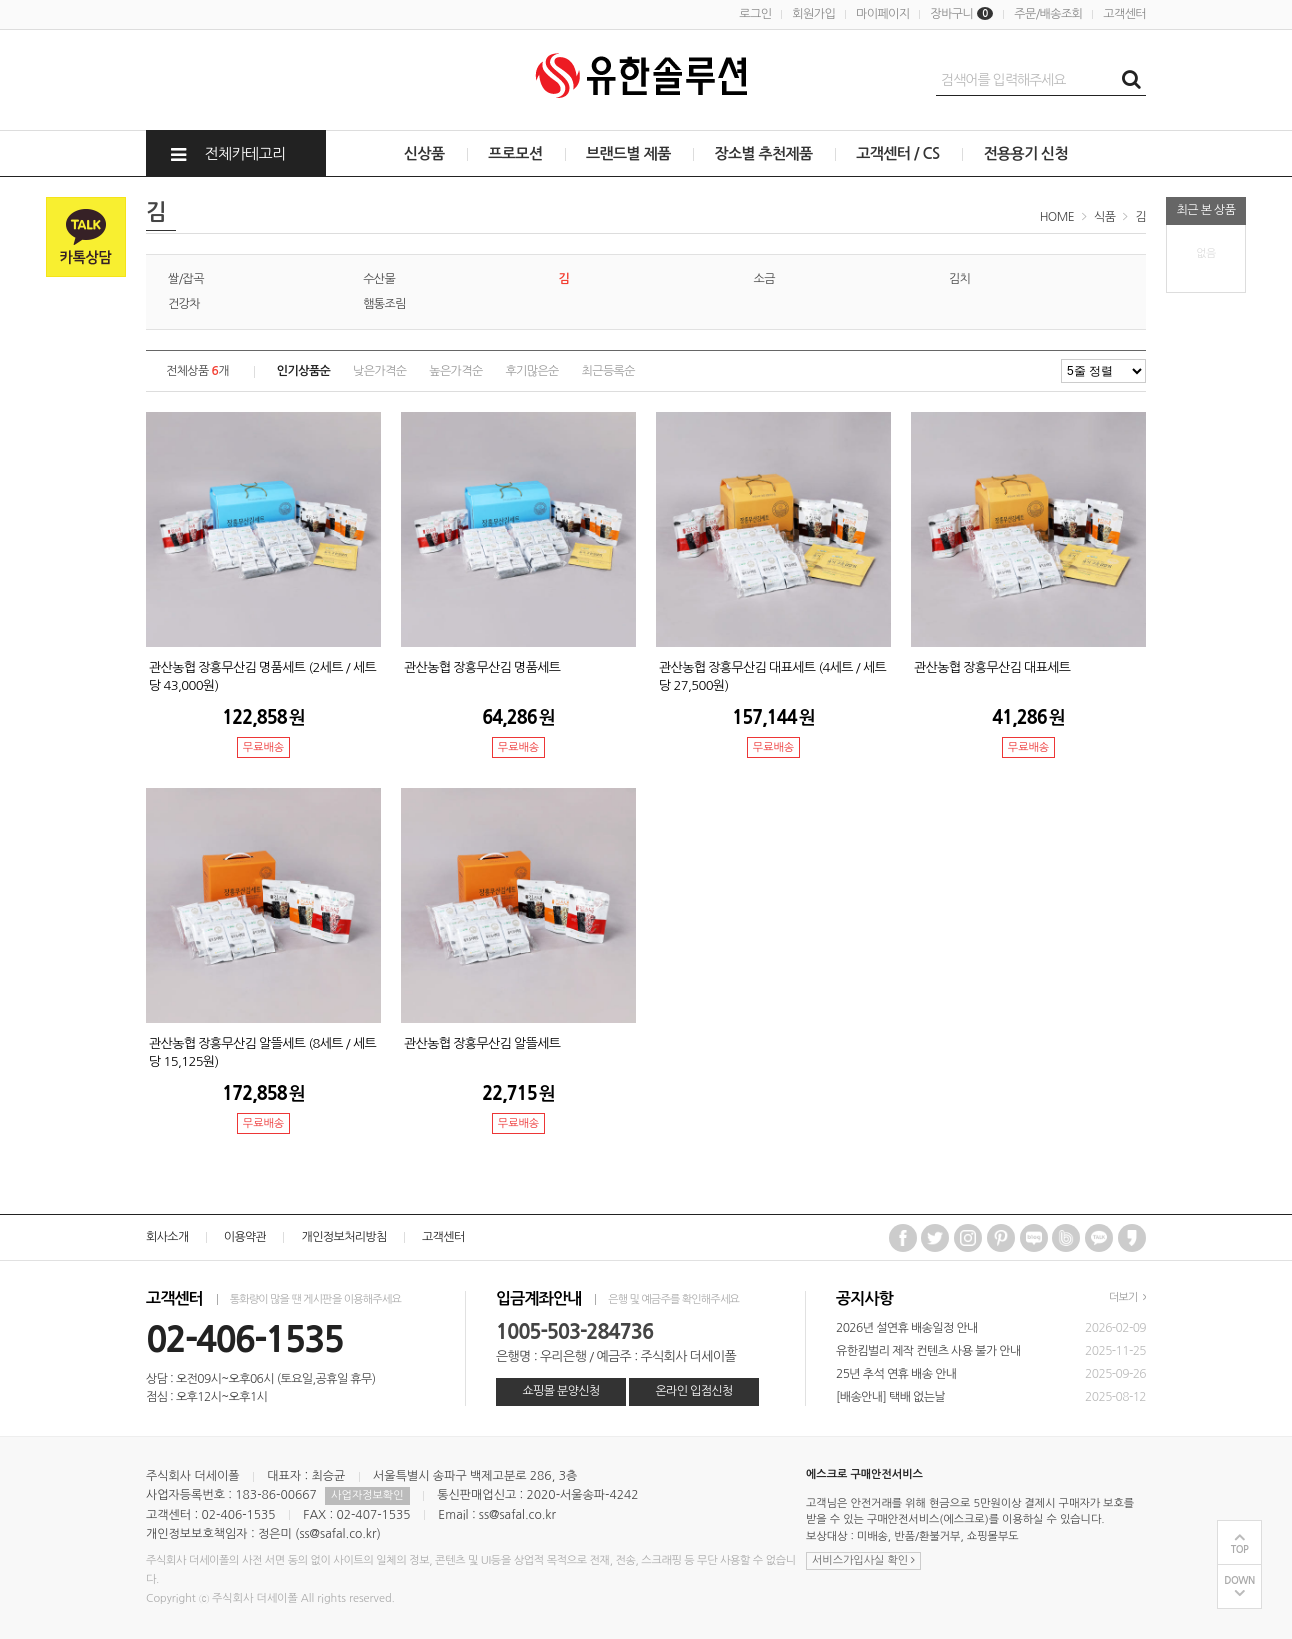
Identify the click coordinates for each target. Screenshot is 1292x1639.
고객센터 (1124, 14)
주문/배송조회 (1048, 14)
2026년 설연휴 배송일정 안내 (907, 1328)
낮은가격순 (379, 371)
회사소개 (167, 1237)
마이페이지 (882, 14)
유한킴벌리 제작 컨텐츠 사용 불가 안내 (928, 1351)
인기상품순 (303, 371)
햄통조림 (384, 304)
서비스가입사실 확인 (863, 1560)
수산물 (379, 279)
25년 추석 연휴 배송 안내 (896, 1374)
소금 (764, 279)
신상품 (424, 153)
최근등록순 (608, 371)
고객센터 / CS (897, 153)
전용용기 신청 (1025, 153)
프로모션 (515, 153)
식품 (1104, 217)
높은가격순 (455, 371)
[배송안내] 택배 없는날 (890, 1397)
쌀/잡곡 (186, 279)
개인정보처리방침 (343, 1237)
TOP (1240, 1549)
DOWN (1239, 1580)
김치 (959, 279)
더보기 (1127, 1297)
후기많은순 (531, 371)
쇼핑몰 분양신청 (560, 1391)
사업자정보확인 (367, 1495)
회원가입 (813, 14)
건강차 (184, 304)
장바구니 (961, 14)
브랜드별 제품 (628, 153)
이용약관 (245, 1237)
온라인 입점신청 (693, 1391)
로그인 (755, 14)
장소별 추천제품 (763, 153)
